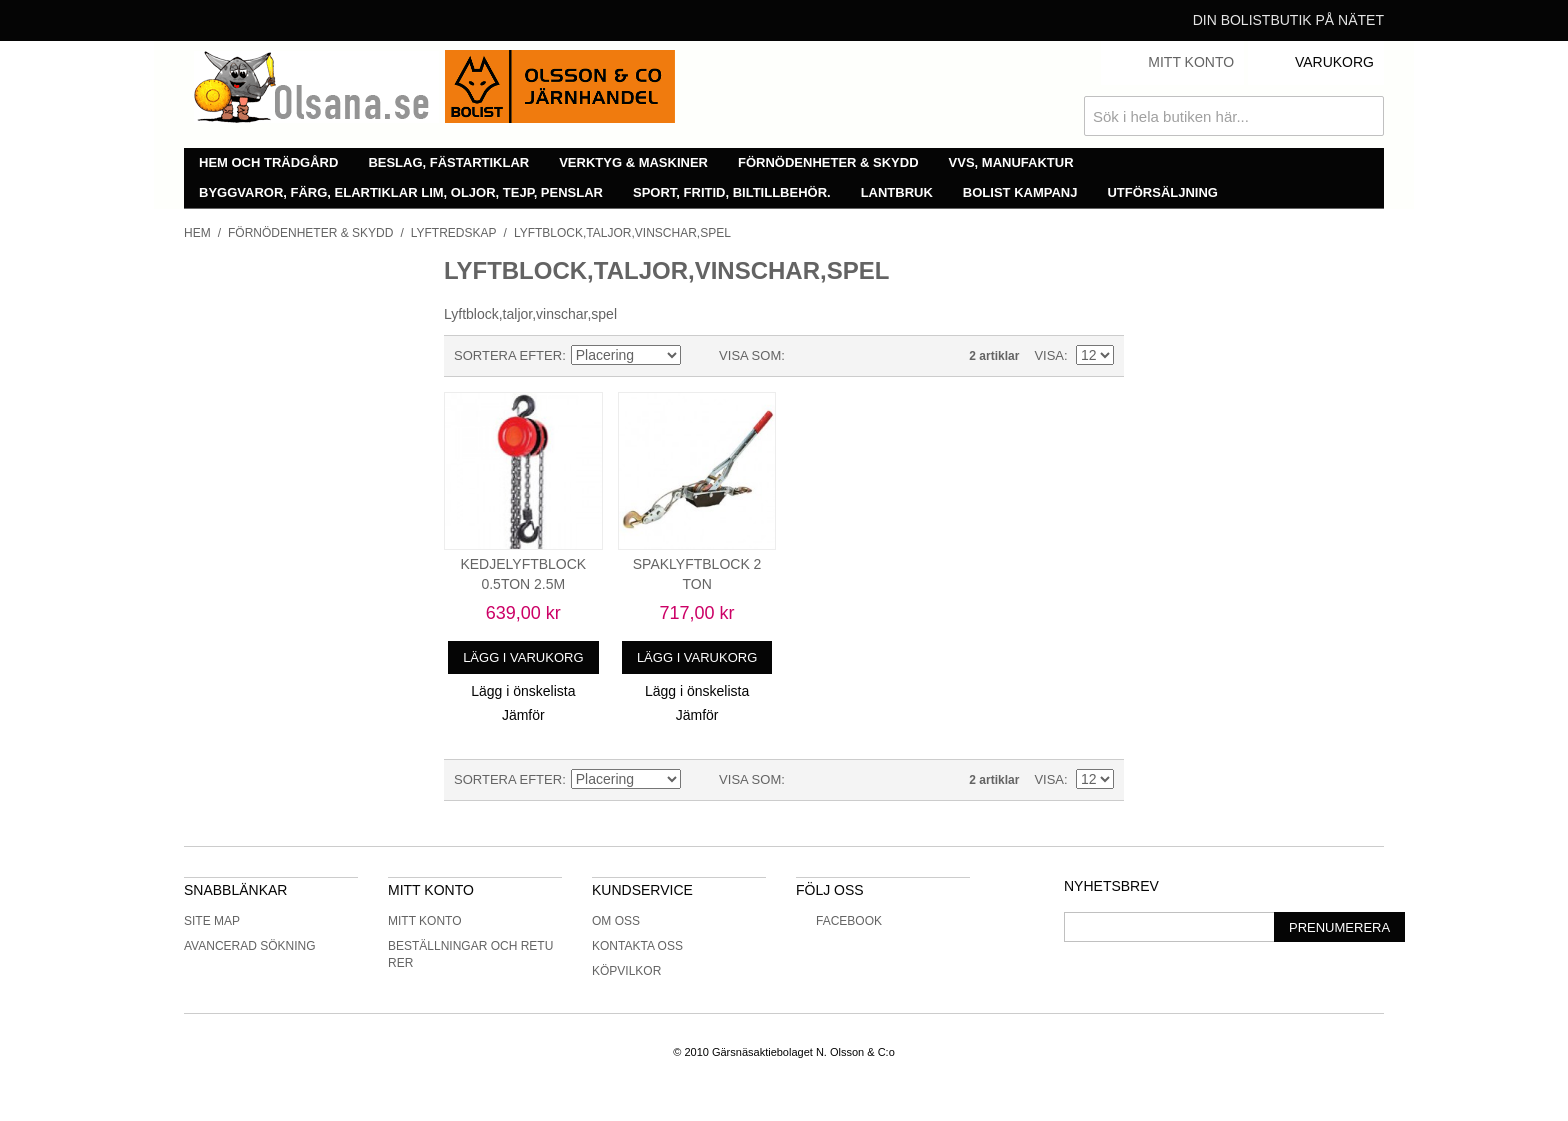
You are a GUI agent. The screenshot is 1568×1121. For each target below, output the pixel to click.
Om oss (616, 921)
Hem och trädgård (268, 162)
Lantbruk (897, 192)
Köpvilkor (626, 971)
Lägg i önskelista (523, 691)
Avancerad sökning (250, 946)
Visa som (750, 355)
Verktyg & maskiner (633, 162)
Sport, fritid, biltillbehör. (732, 192)
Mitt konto (425, 921)
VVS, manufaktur (1011, 162)
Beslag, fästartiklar (448, 162)
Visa (1049, 355)
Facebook (839, 921)
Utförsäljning (1162, 192)
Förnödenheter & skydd (828, 162)
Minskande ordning (699, 356)
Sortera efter (508, 355)
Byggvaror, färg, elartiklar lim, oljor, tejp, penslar (401, 192)
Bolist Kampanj (1020, 192)
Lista (840, 356)
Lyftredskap (454, 233)
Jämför (523, 715)
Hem (197, 233)
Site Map (212, 921)
